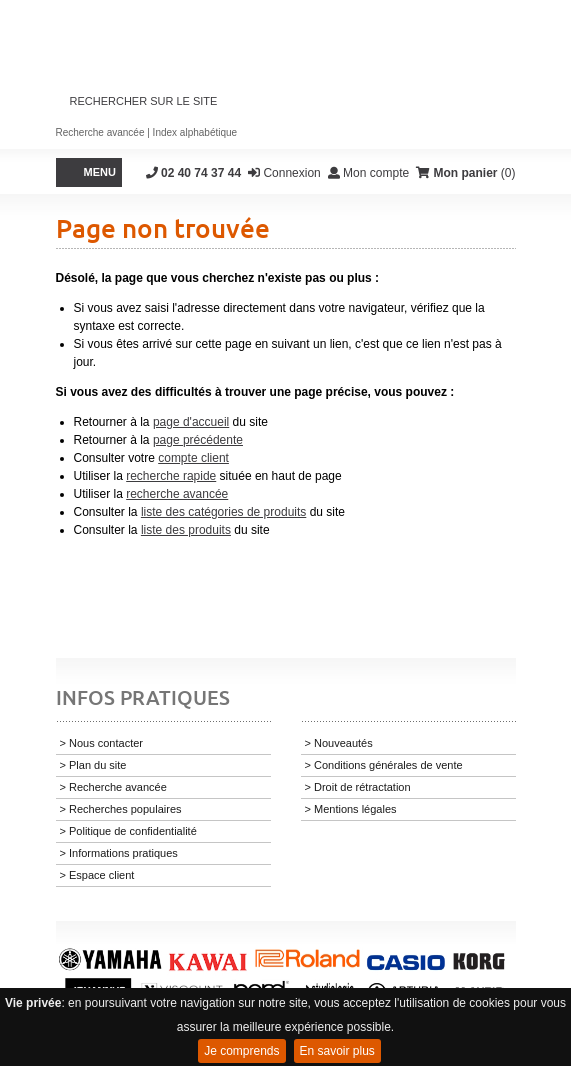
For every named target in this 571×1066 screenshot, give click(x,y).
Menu (100, 172)
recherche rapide (171, 476)
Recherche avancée (100, 132)
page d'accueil (191, 422)
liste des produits (186, 530)
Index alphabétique (195, 132)
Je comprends (241, 1051)
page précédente (198, 440)
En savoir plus (337, 1051)
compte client (193, 458)
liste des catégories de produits (223, 512)
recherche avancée (177, 494)
